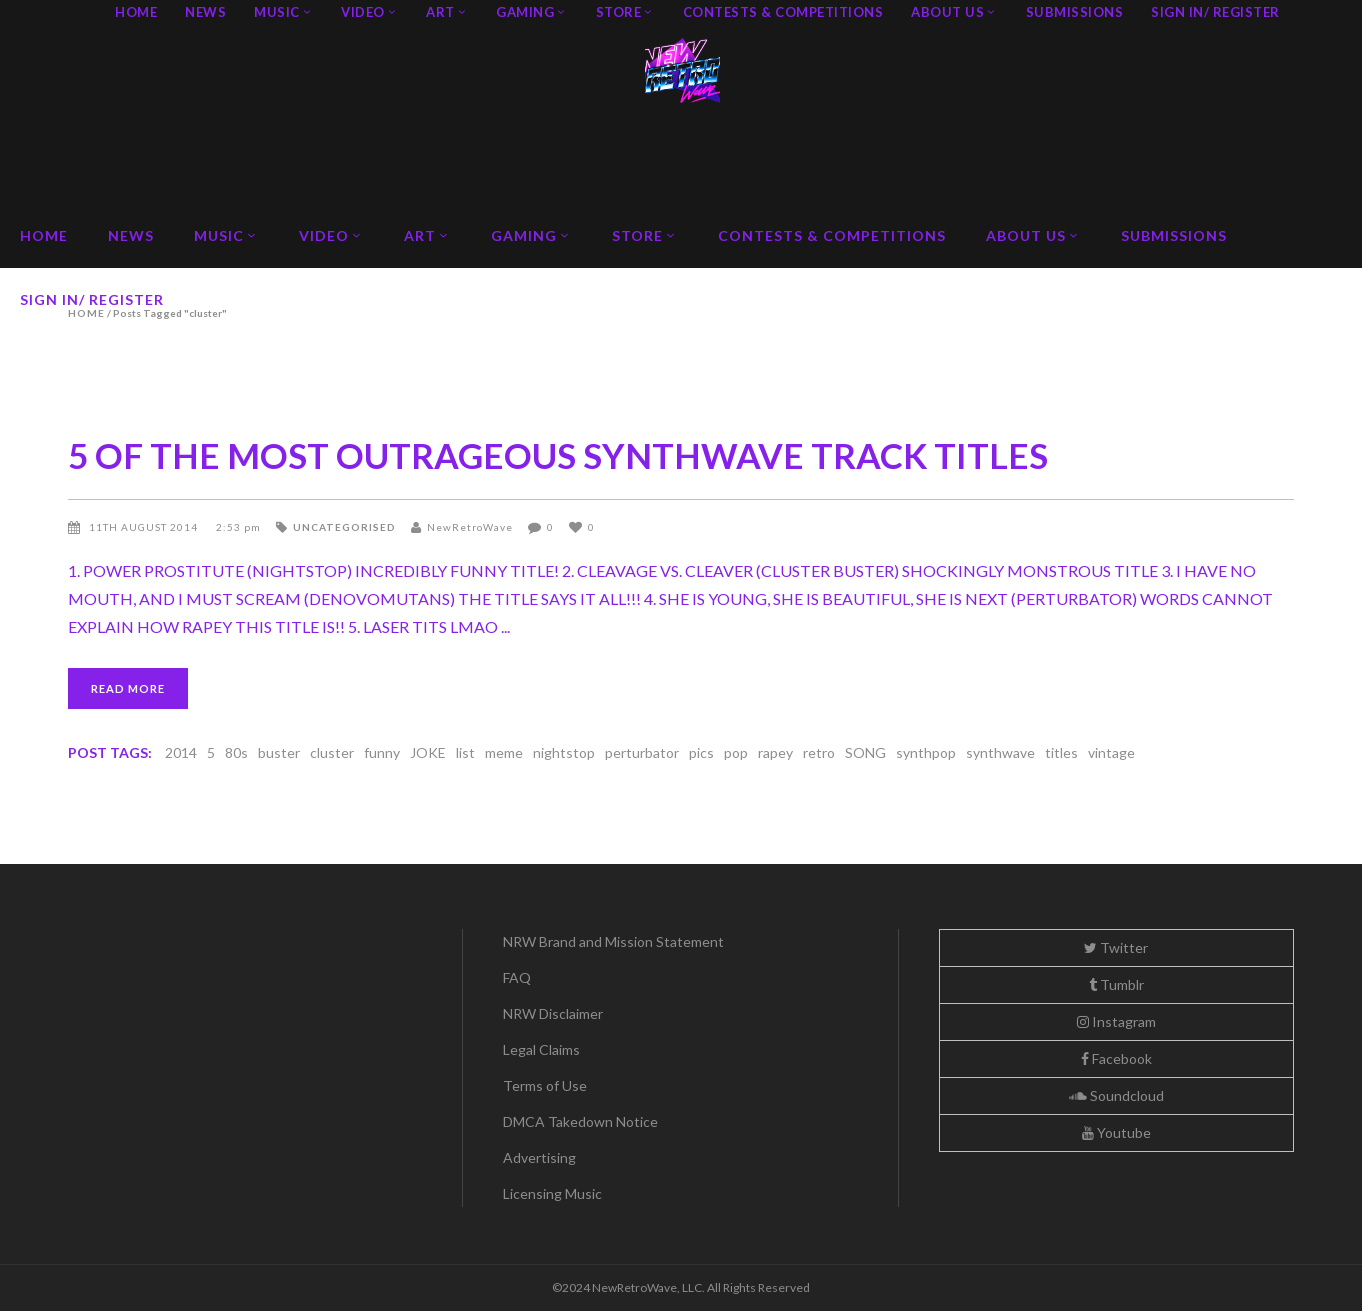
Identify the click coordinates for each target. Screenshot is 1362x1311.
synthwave (1000, 752)
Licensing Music (552, 1193)
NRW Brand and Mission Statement (613, 941)
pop (736, 752)
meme (504, 752)
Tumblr (1116, 984)
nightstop (564, 752)
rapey (775, 752)
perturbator (642, 752)
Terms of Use (545, 1085)
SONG (865, 752)
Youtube (1116, 1132)
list (465, 752)
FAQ (517, 977)
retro (819, 752)
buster (279, 752)
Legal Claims (541, 1049)
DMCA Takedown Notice (580, 1121)
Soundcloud (1116, 1095)
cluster (332, 752)
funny (382, 752)
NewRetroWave (470, 527)
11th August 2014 (145, 527)
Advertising (539, 1157)
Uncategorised (344, 527)
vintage (1111, 752)
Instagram (1116, 1021)
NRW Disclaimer (553, 1013)
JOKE (428, 752)
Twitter (1116, 947)
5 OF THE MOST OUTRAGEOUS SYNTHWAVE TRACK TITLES (558, 455)
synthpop (926, 752)
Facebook (1116, 1058)
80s (236, 752)
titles (1061, 752)
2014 (181, 752)
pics (701, 752)
